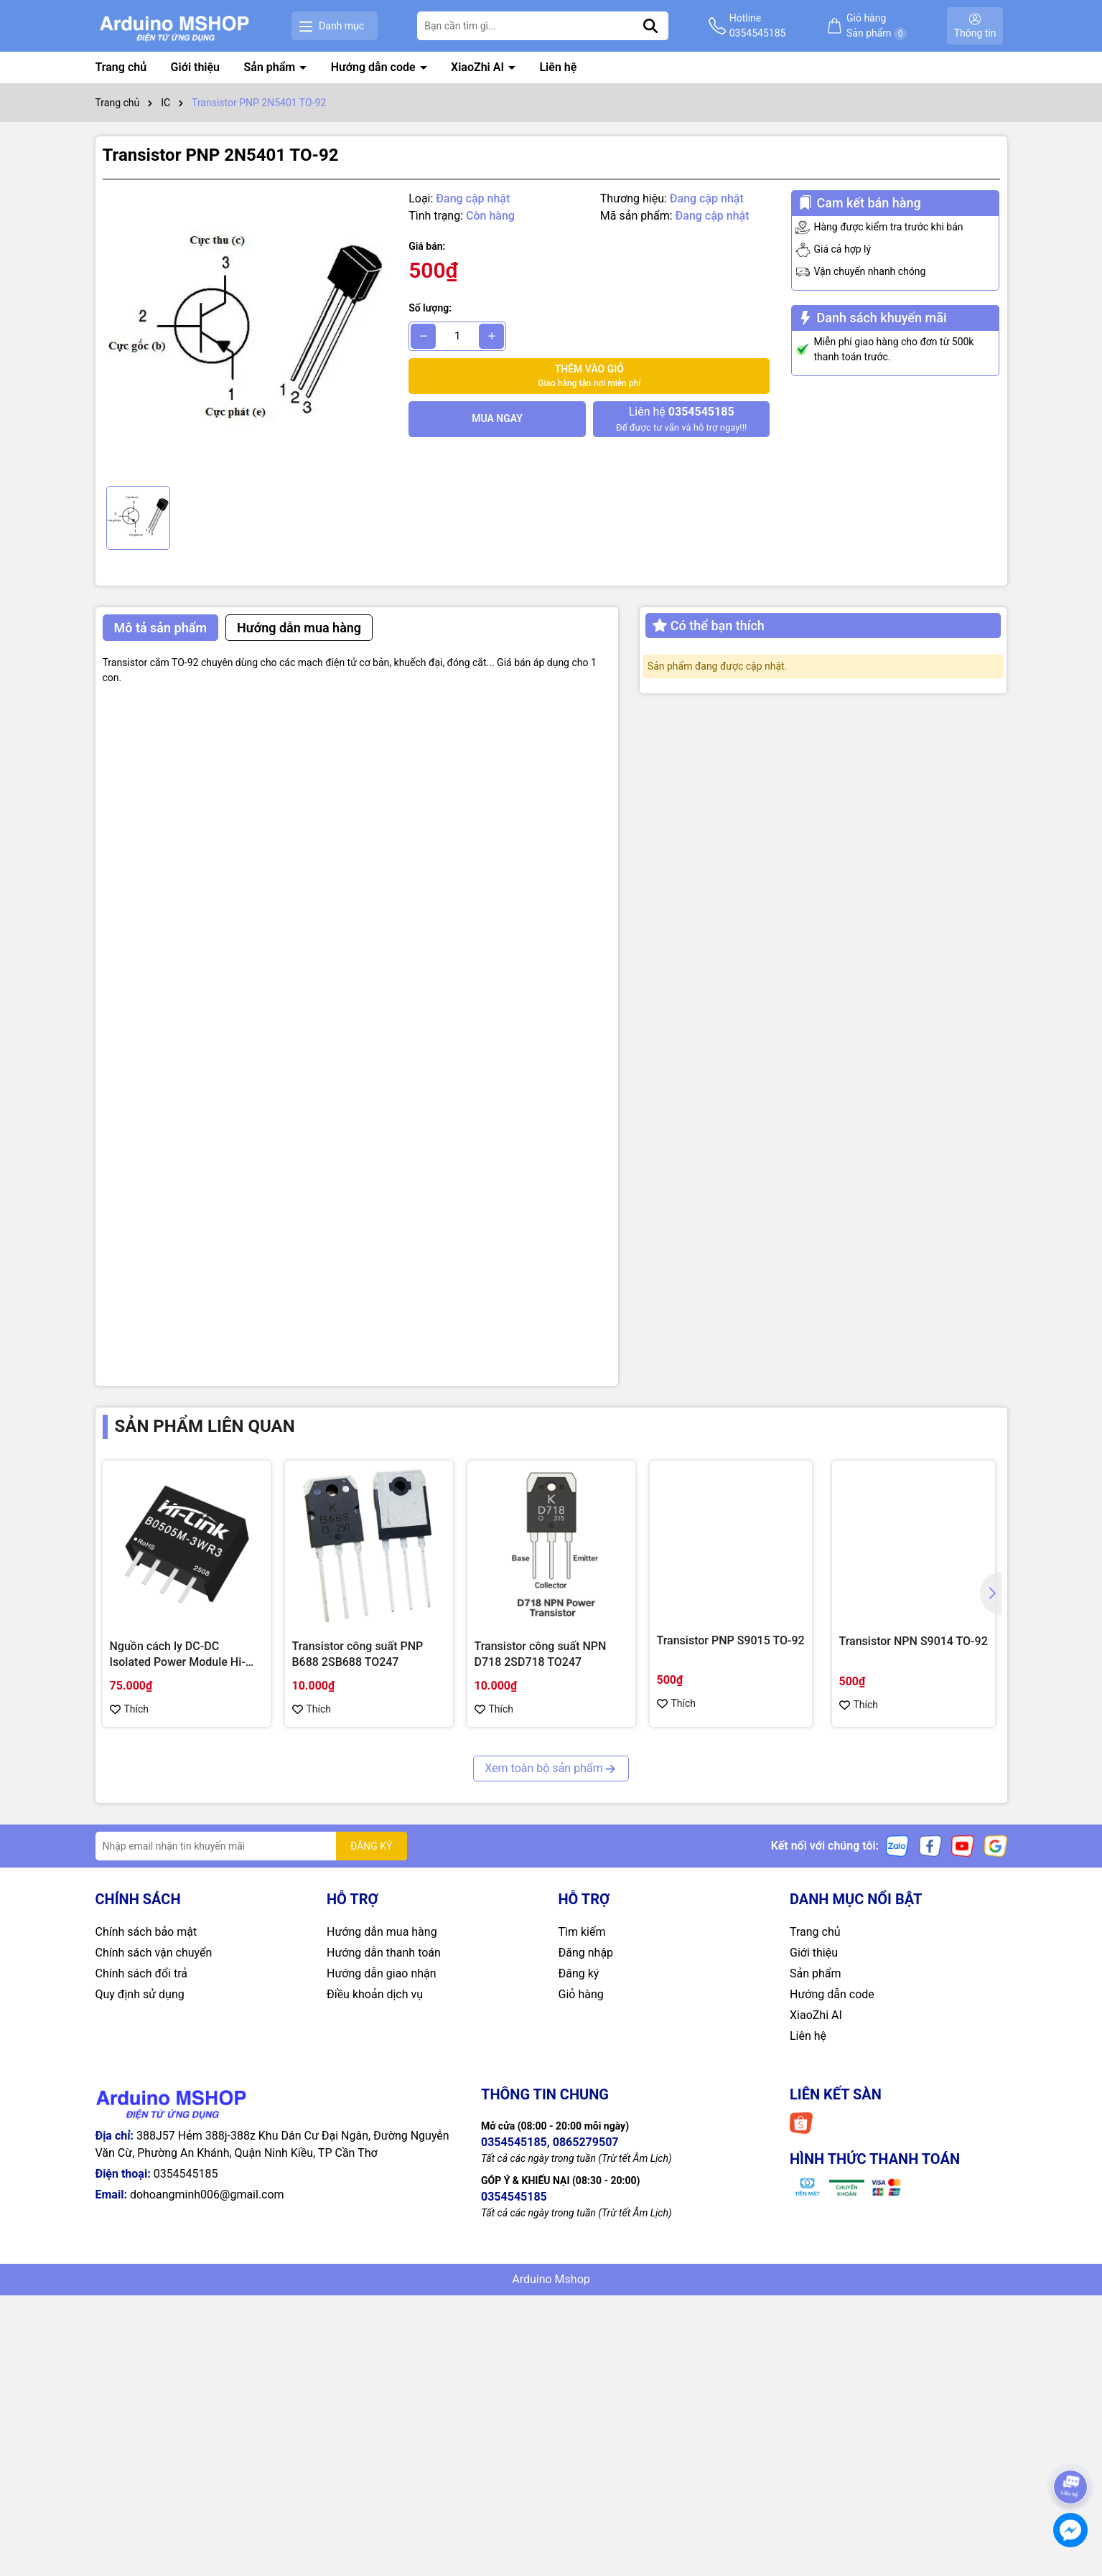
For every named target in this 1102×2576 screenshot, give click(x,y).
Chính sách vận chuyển (154, 1952)
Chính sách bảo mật (146, 1932)
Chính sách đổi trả (141, 1973)
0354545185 (186, 2174)
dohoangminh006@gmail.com (207, 2194)
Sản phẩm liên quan (205, 1426)
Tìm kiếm (582, 1932)
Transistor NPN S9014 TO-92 (913, 1641)
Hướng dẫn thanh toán (384, 1952)
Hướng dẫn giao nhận (381, 1973)
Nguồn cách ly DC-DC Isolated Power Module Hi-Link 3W (178, 1655)
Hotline (757, 26)
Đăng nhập (586, 1952)
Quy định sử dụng (140, 1994)
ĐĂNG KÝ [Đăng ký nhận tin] (371, 1846)
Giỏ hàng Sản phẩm (876, 26)
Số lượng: (430, 308)
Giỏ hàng (581, 1994)
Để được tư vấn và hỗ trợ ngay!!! (681, 418)
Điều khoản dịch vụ (375, 1994)
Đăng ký (579, 1973)
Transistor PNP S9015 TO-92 (731, 1640)
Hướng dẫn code (375, 67)
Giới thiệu (195, 67)
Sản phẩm (271, 67)
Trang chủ (121, 67)
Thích (129, 1709)
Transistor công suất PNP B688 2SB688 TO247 (358, 1654)
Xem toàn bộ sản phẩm (551, 1768)
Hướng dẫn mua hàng (382, 1932)
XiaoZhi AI (479, 67)
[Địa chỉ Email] (251, 1846)
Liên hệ (557, 67)
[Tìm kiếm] (650, 25)
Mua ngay (497, 418)
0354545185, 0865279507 (550, 2142)
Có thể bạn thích (709, 625)
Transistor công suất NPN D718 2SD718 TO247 (541, 1654)
